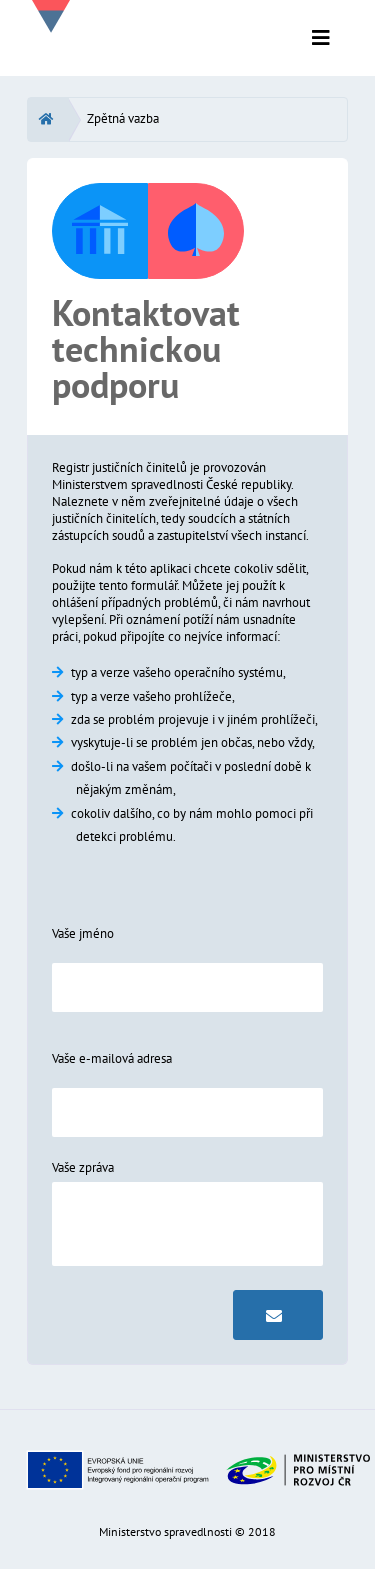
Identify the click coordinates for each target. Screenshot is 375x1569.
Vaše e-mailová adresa (112, 1058)
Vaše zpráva (83, 1167)
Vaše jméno (83, 933)
